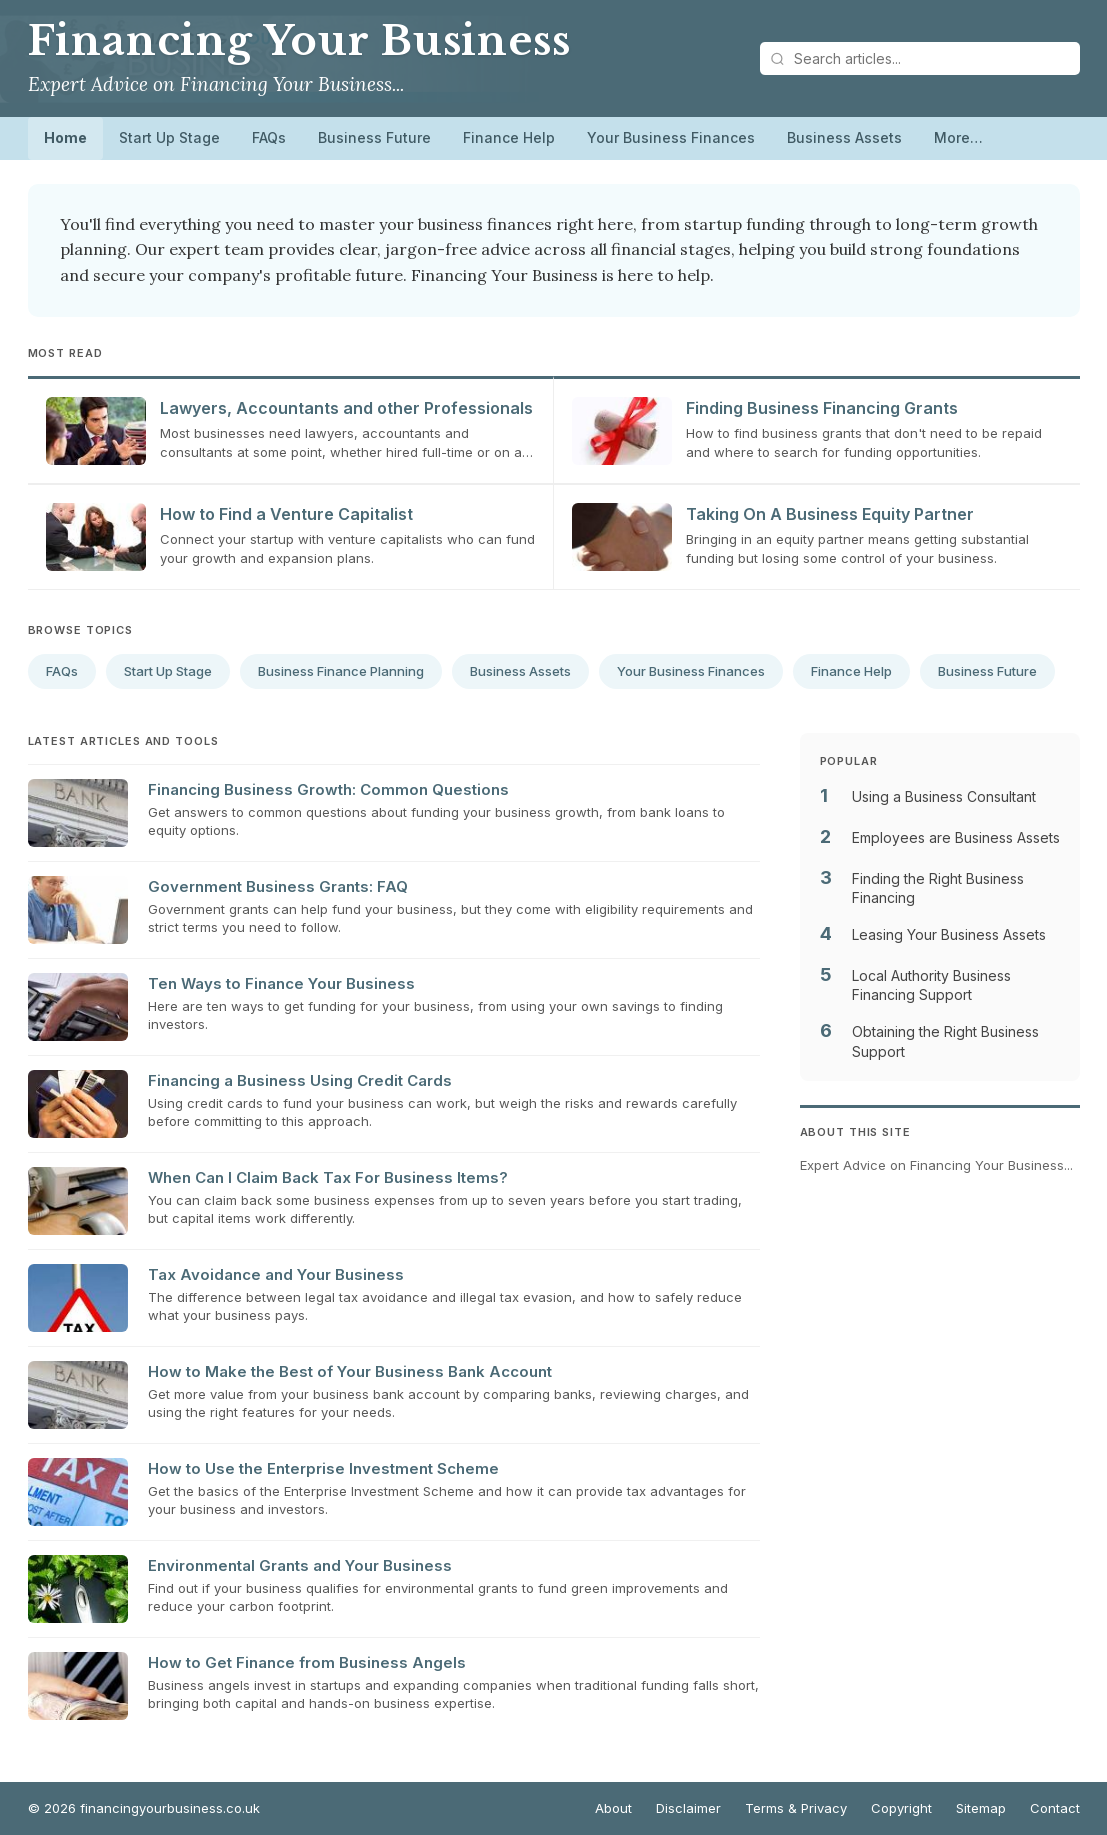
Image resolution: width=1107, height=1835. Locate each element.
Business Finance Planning (341, 671)
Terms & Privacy (796, 1808)
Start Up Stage (169, 137)
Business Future (374, 137)
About (613, 1808)
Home (65, 137)
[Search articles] (920, 58)
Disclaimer (688, 1808)
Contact (1055, 1808)
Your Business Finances (671, 137)
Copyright (901, 1808)
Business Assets (844, 137)
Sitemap (981, 1808)
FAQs (269, 137)
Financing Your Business (299, 41)
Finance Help (509, 137)
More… (958, 137)
